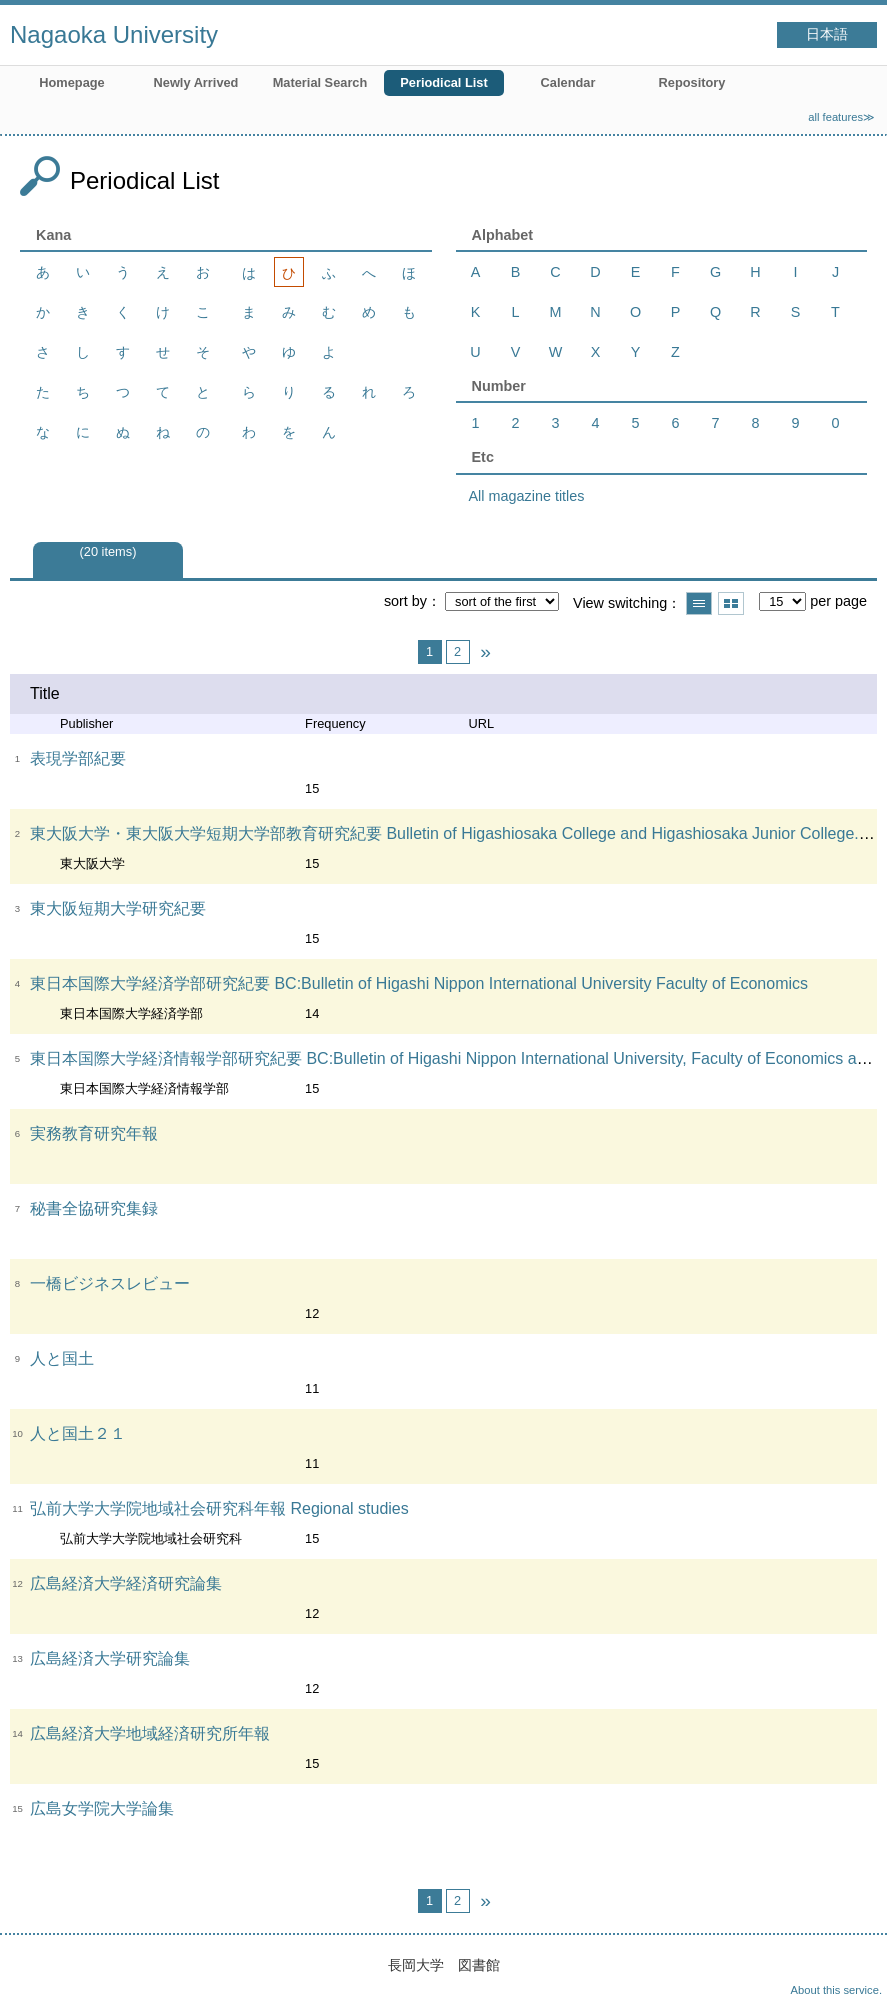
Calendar (568, 82)
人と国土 (62, 1358)
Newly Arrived (196, 82)
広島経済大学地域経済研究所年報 (150, 1733)
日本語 (827, 34)
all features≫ (841, 117)
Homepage (71, 82)
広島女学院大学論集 (102, 1808)
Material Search (320, 82)
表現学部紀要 (78, 758)
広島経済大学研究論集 (110, 1658)
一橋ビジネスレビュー (110, 1283)
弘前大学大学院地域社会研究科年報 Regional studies (219, 1508)
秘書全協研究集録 (94, 1208)
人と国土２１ (78, 1433)
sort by (405, 601)
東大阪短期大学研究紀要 (118, 908)
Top (852, 1970)
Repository (692, 82)
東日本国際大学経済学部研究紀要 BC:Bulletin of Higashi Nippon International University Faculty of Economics (419, 983)
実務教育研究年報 (94, 1133)
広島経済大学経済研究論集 (126, 1583)
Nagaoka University (114, 34)
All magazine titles (527, 496)
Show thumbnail (731, 603)
